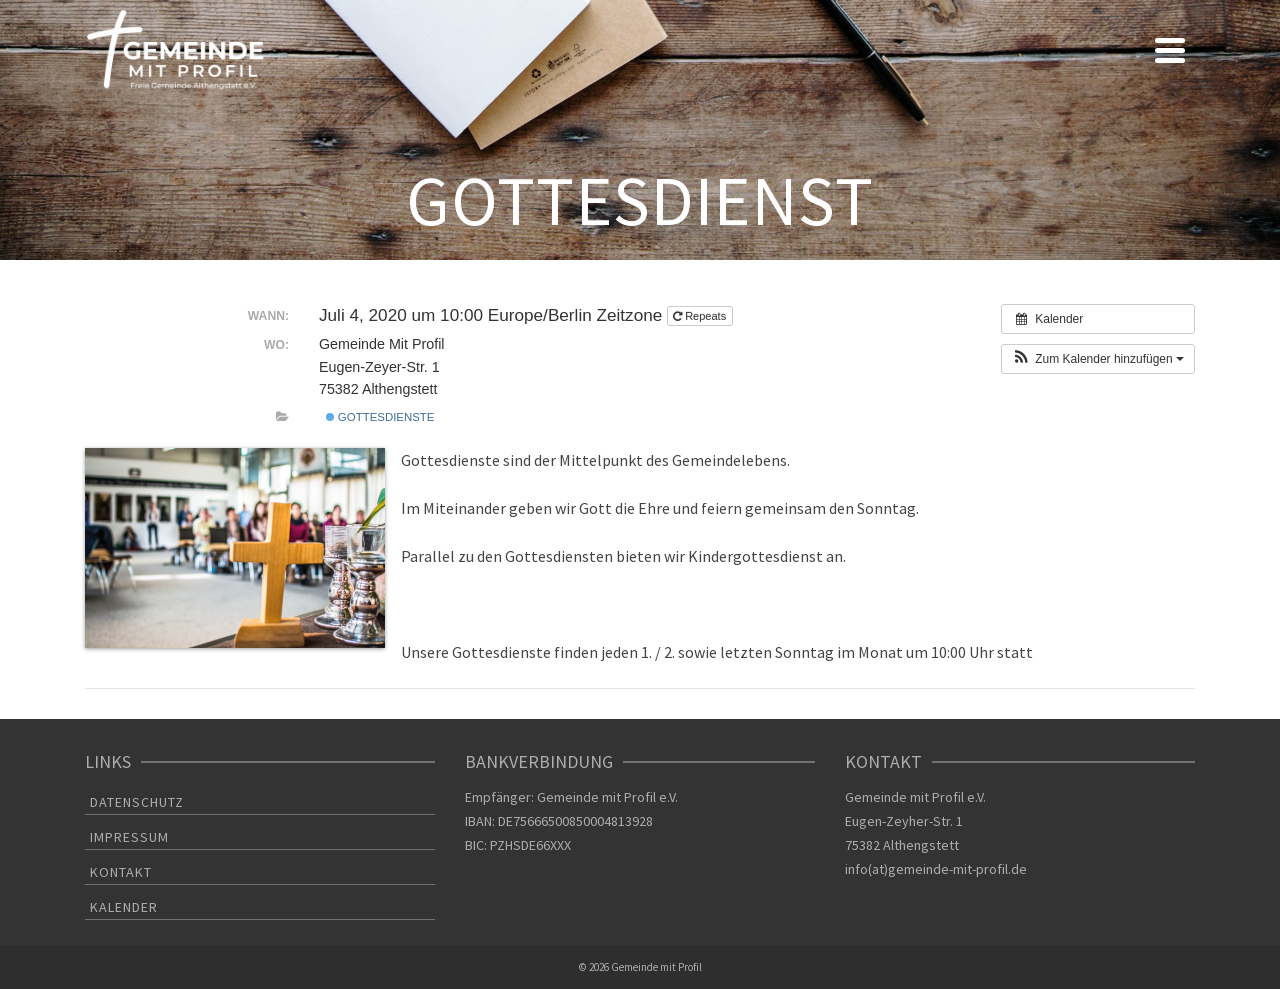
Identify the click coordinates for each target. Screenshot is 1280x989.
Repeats (701, 316)
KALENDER (124, 907)
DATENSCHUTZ (137, 802)
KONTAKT (121, 872)
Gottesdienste (380, 417)
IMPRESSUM (129, 837)
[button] (1098, 359)
